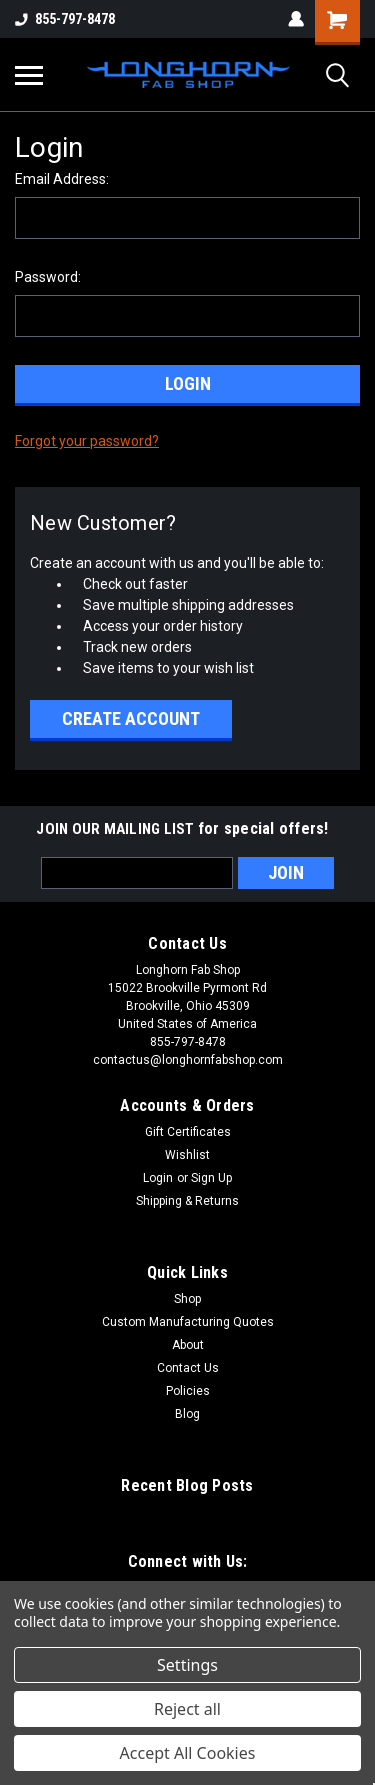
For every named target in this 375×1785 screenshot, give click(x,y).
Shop (187, 1299)
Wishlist (187, 1155)
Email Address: (62, 179)
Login (158, 1178)
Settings (187, 1665)
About (188, 1345)
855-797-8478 (65, 19)
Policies (188, 1391)
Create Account (131, 718)
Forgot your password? (87, 441)
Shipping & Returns (187, 1201)
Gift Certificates (188, 1132)
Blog (187, 1414)
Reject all (187, 1709)
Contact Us (188, 1368)
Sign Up (211, 1178)
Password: (48, 277)
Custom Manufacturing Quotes (188, 1322)
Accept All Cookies (188, 1753)
